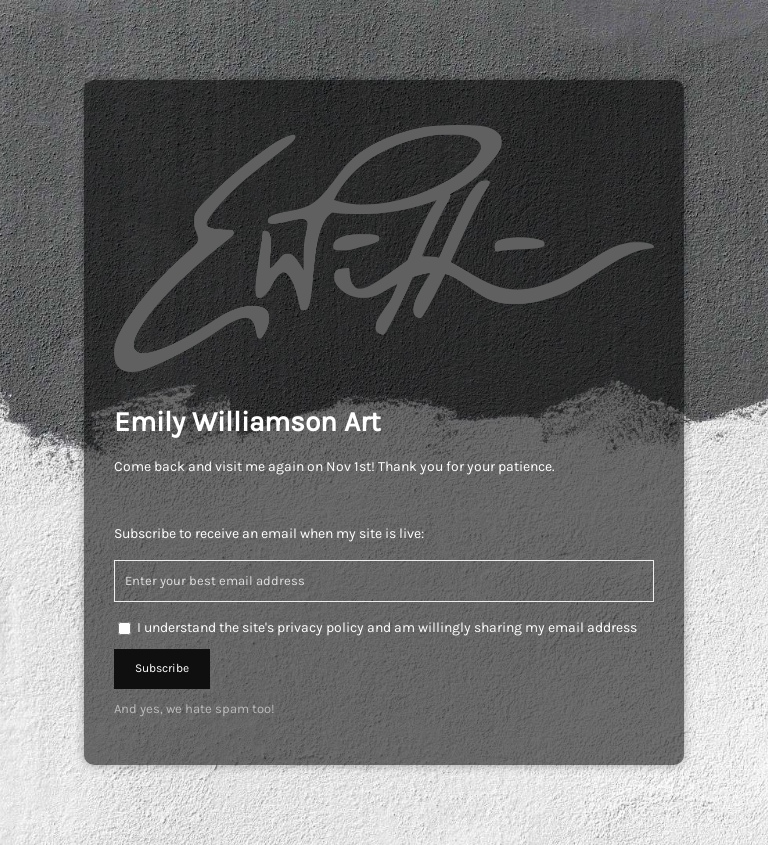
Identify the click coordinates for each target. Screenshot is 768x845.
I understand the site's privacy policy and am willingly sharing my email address (387, 627)
